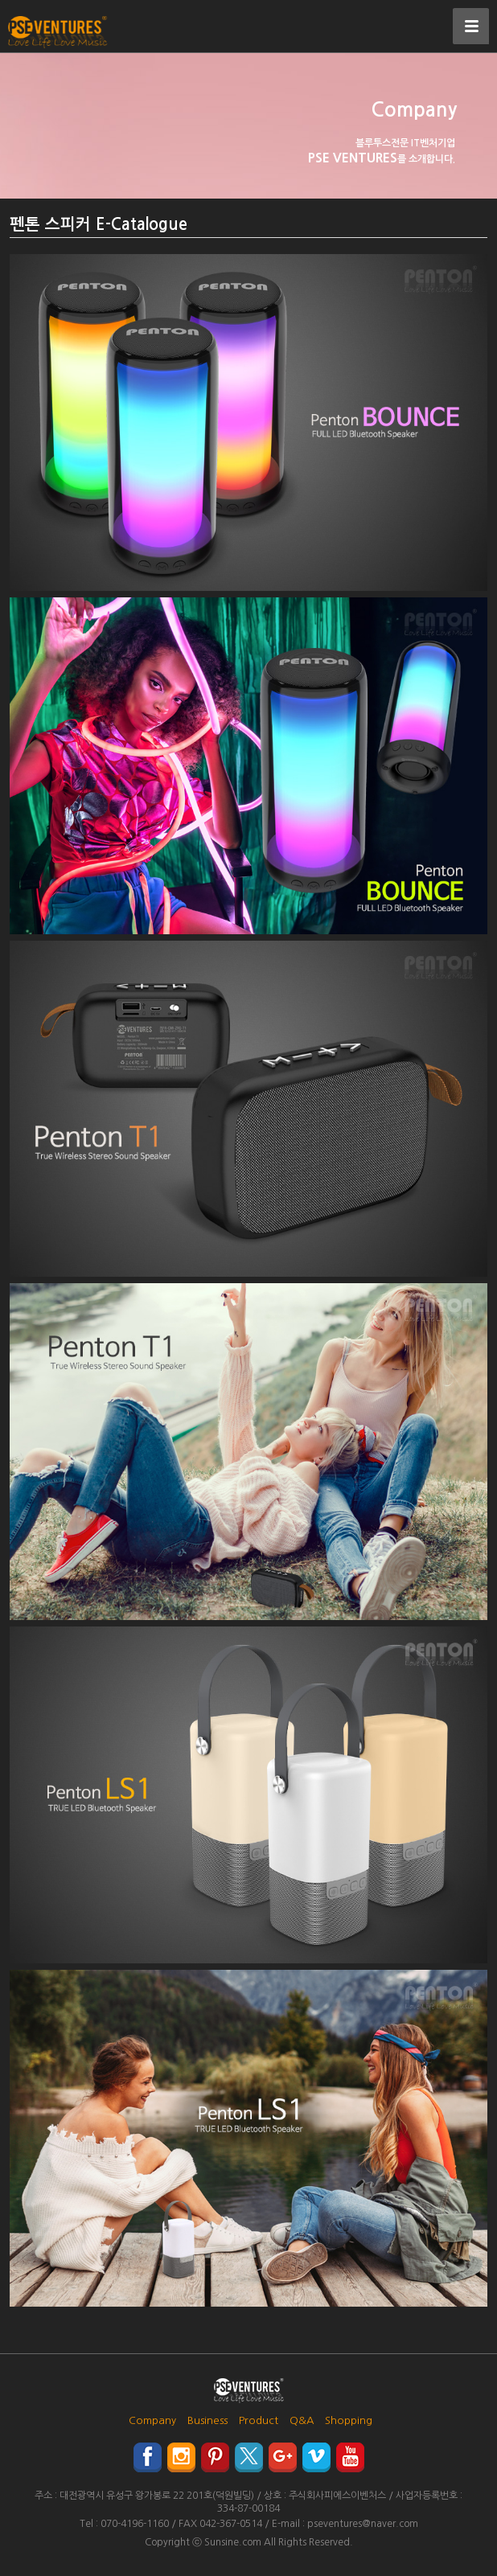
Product (258, 2420)
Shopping (348, 2420)
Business (207, 2420)
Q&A (302, 2420)
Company (152, 2420)
